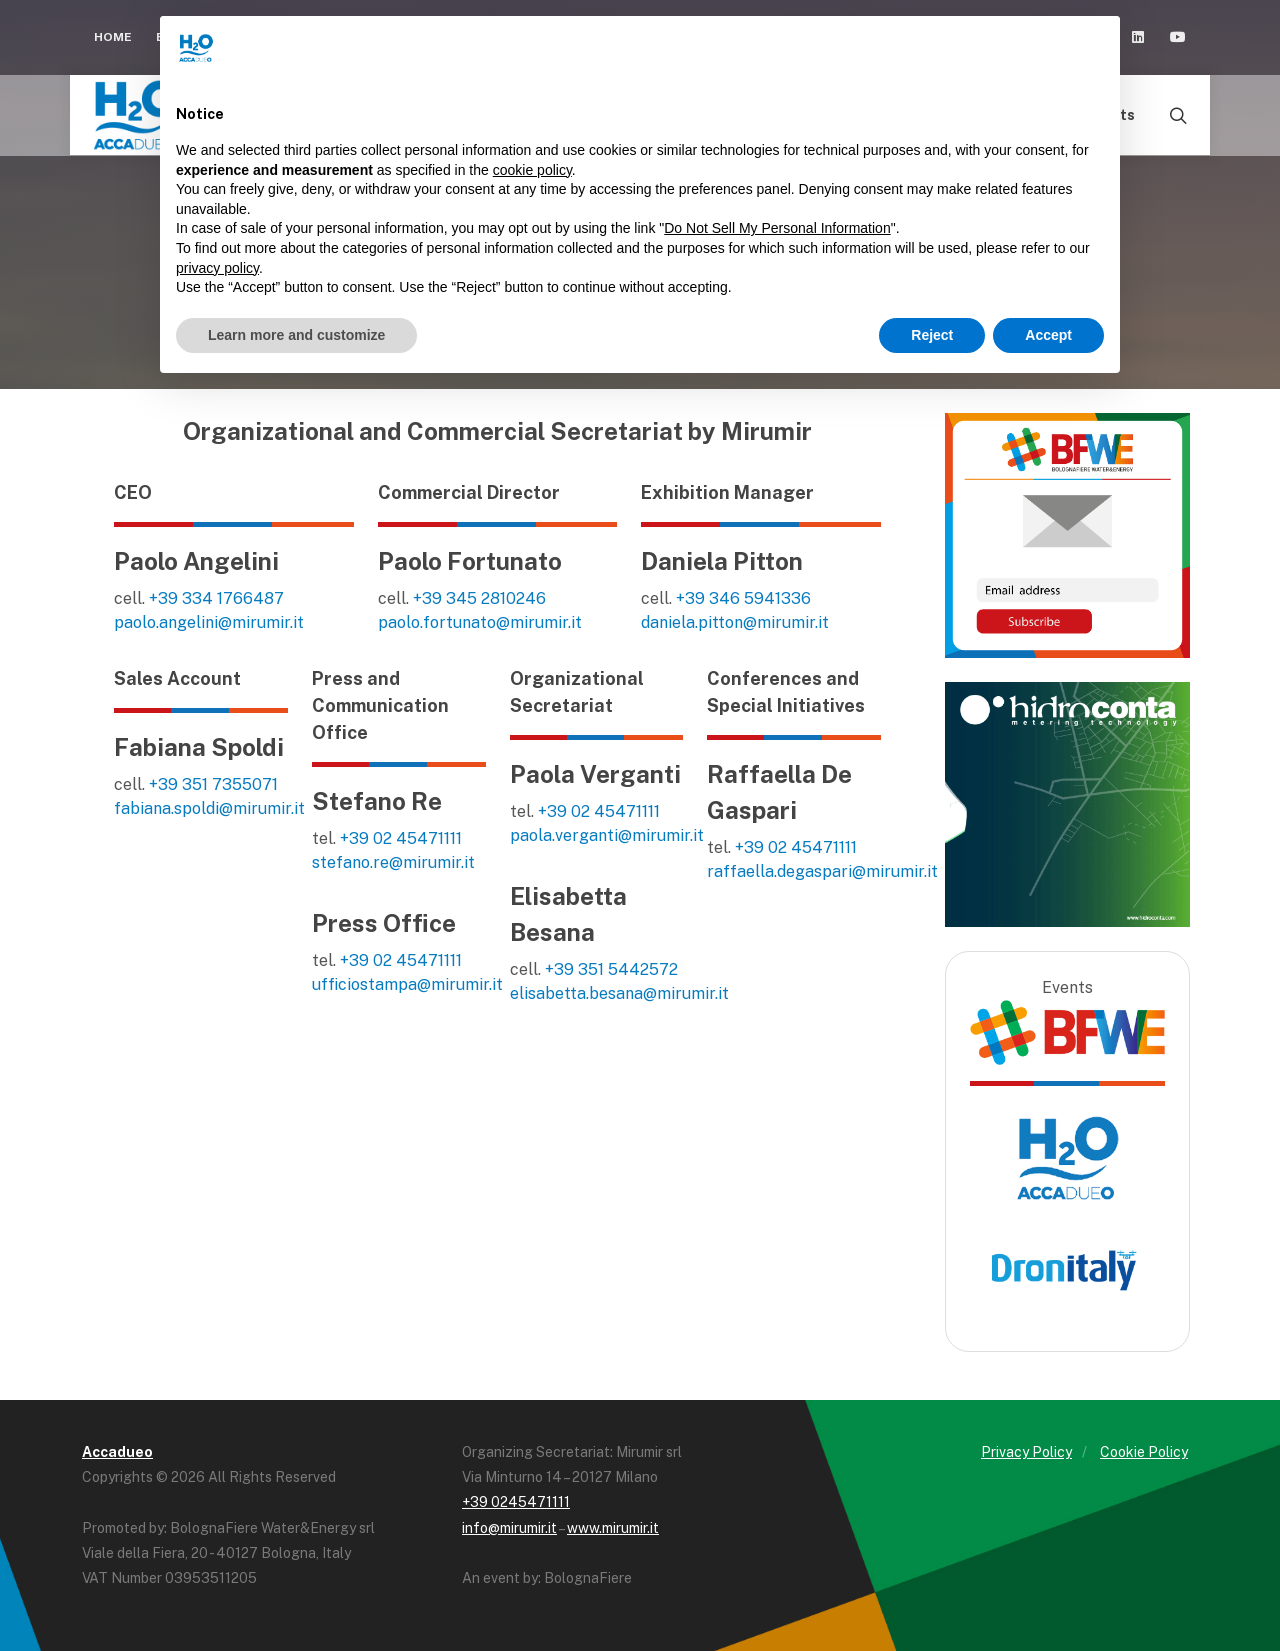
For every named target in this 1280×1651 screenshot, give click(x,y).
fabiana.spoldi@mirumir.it (209, 808)
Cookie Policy (1144, 1452)
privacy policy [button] (217, 268)
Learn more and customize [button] (296, 335)
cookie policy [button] (532, 170)
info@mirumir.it (509, 1528)
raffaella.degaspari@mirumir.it (822, 871)
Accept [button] (1048, 335)
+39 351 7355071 (213, 784)
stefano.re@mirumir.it (393, 862)
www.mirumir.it (613, 1528)
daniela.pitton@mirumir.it (735, 622)
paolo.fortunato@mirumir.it (480, 622)
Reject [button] (932, 335)
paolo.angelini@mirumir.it (209, 622)
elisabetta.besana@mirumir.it (619, 993)
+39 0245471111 (516, 1502)
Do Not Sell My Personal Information (777, 228)
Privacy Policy (1026, 1452)
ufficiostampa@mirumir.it (407, 984)
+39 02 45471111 (401, 838)
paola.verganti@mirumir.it (607, 835)
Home (113, 37)
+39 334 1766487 (216, 598)
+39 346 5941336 (743, 598)
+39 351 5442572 (611, 969)
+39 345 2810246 (479, 598)
